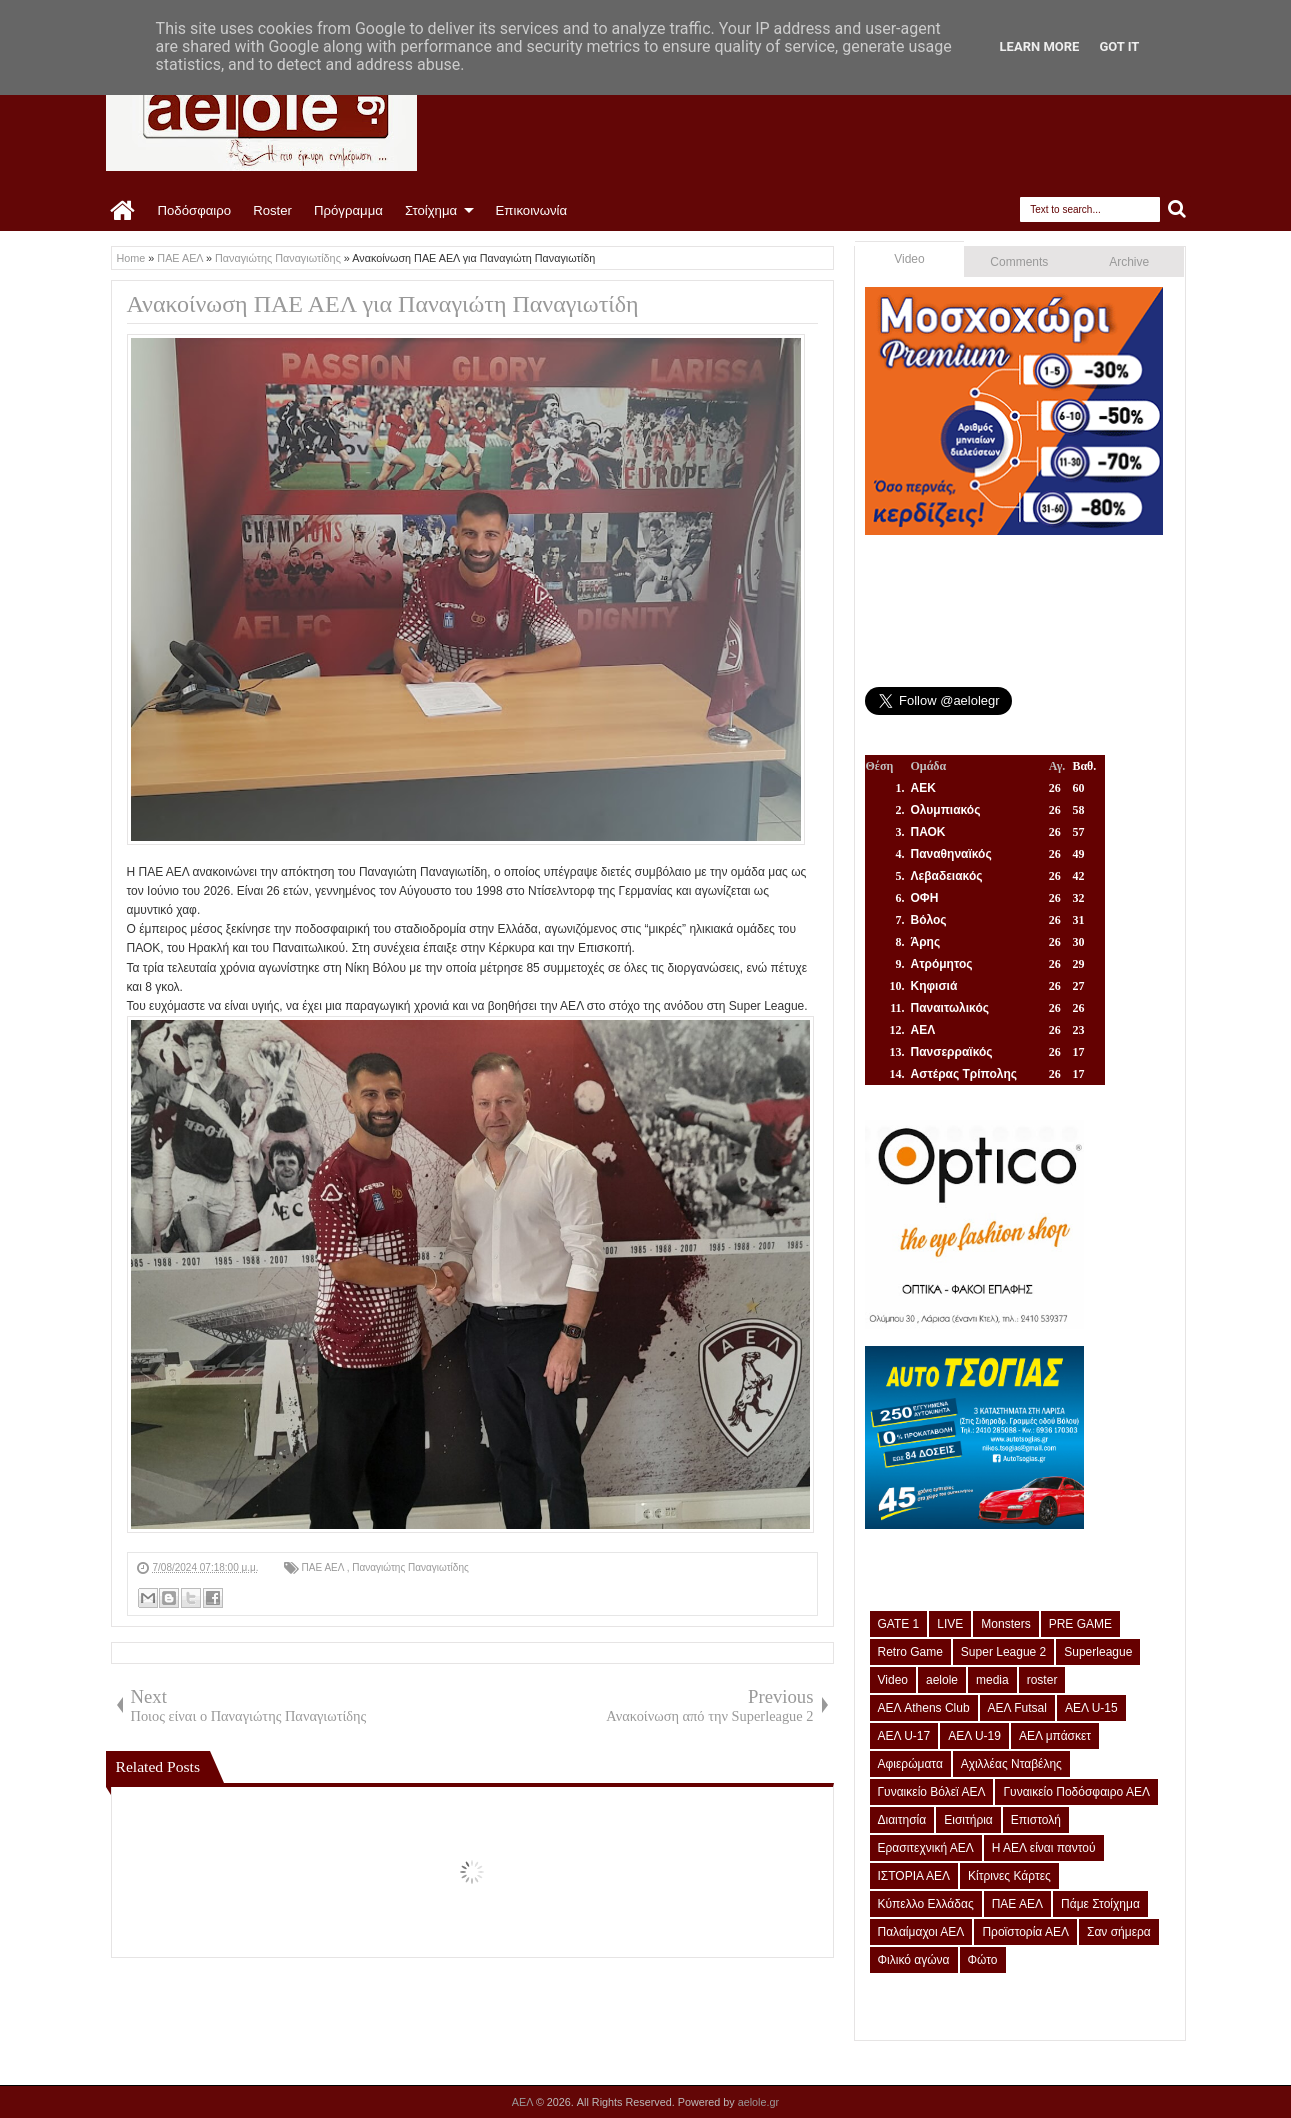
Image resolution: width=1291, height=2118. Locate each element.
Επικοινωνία (532, 210)
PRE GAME (1080, 1624)
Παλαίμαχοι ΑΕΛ (921, 1932)
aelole (942, 1680)
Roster (272, 210)
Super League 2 (1003, 1652)
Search (1177, 209)
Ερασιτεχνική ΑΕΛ (926, 1848)
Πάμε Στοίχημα (1100, 1904)
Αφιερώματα (910, 1764)
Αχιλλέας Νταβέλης (1011, 1764)
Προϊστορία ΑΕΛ (1025, 1932)
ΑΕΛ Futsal (1017, 1708)
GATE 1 (899, 1624)
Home (123, 211)
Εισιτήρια (968, 1820)
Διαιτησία (902, 1820)
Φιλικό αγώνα (914, 1960)
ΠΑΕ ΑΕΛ (324, 1567)
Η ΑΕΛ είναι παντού (1044, 1848)
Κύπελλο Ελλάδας (926, 1904)
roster (1042, 1680)
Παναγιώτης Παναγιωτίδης (410, 1567)
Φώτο (983, 1960)
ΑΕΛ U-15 (1091, 1708)
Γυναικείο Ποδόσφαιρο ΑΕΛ (1076, 1792)
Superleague (1098, 1652)
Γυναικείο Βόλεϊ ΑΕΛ (932, 1792)
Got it (1119, 46)
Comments (1019, 262)
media (992, 1680)
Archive (1129, 262)
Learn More (1040, 46)
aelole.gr (758, 2102)
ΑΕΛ (524, 2102)
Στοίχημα (431, 210)
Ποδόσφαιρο (195, 210)
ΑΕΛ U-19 (974, 1736)
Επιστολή (1036, 1820)
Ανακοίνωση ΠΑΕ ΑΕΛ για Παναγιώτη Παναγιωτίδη (383, 304)
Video (909, 259)
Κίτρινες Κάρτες (1009, 1876)
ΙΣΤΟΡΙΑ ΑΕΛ (914, 1876)
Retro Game (910, 1652)
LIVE (950, 1624)
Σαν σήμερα (1119, 1932)
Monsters (1005, 1624)
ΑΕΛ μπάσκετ (1055, 1736)
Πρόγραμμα (348, 210)
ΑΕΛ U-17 (904, 1736)
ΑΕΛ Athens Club (924, 1708)
